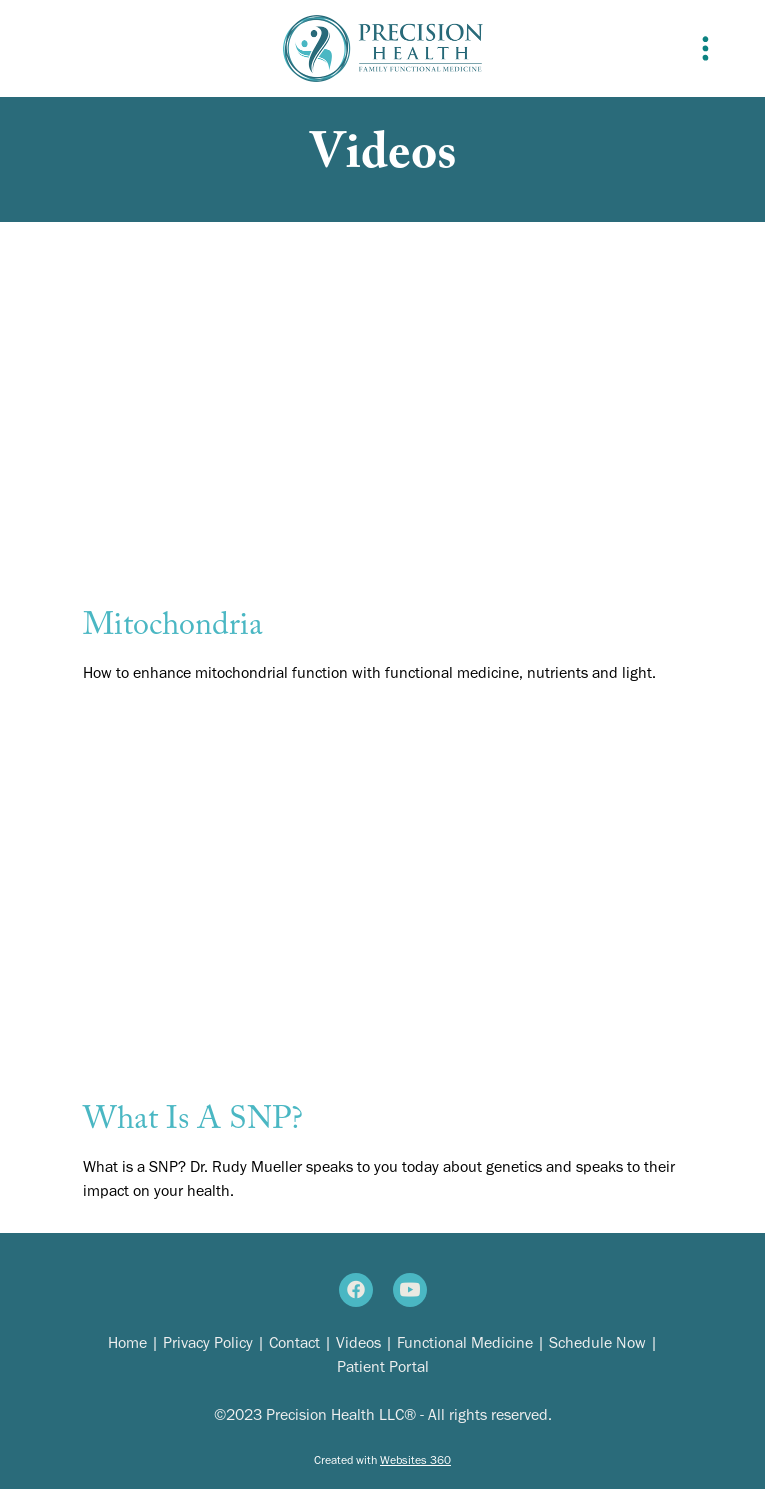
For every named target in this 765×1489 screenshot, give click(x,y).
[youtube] (410, 1290)
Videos (358, 1342)
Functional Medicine (465, 1342)
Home (127, 1342)
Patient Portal (383, 1366)
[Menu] (705, 48)
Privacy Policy (208, 1342)
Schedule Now (599, 1342)
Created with (382, 1460)
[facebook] (356, 1290)
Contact (294, 1342)
